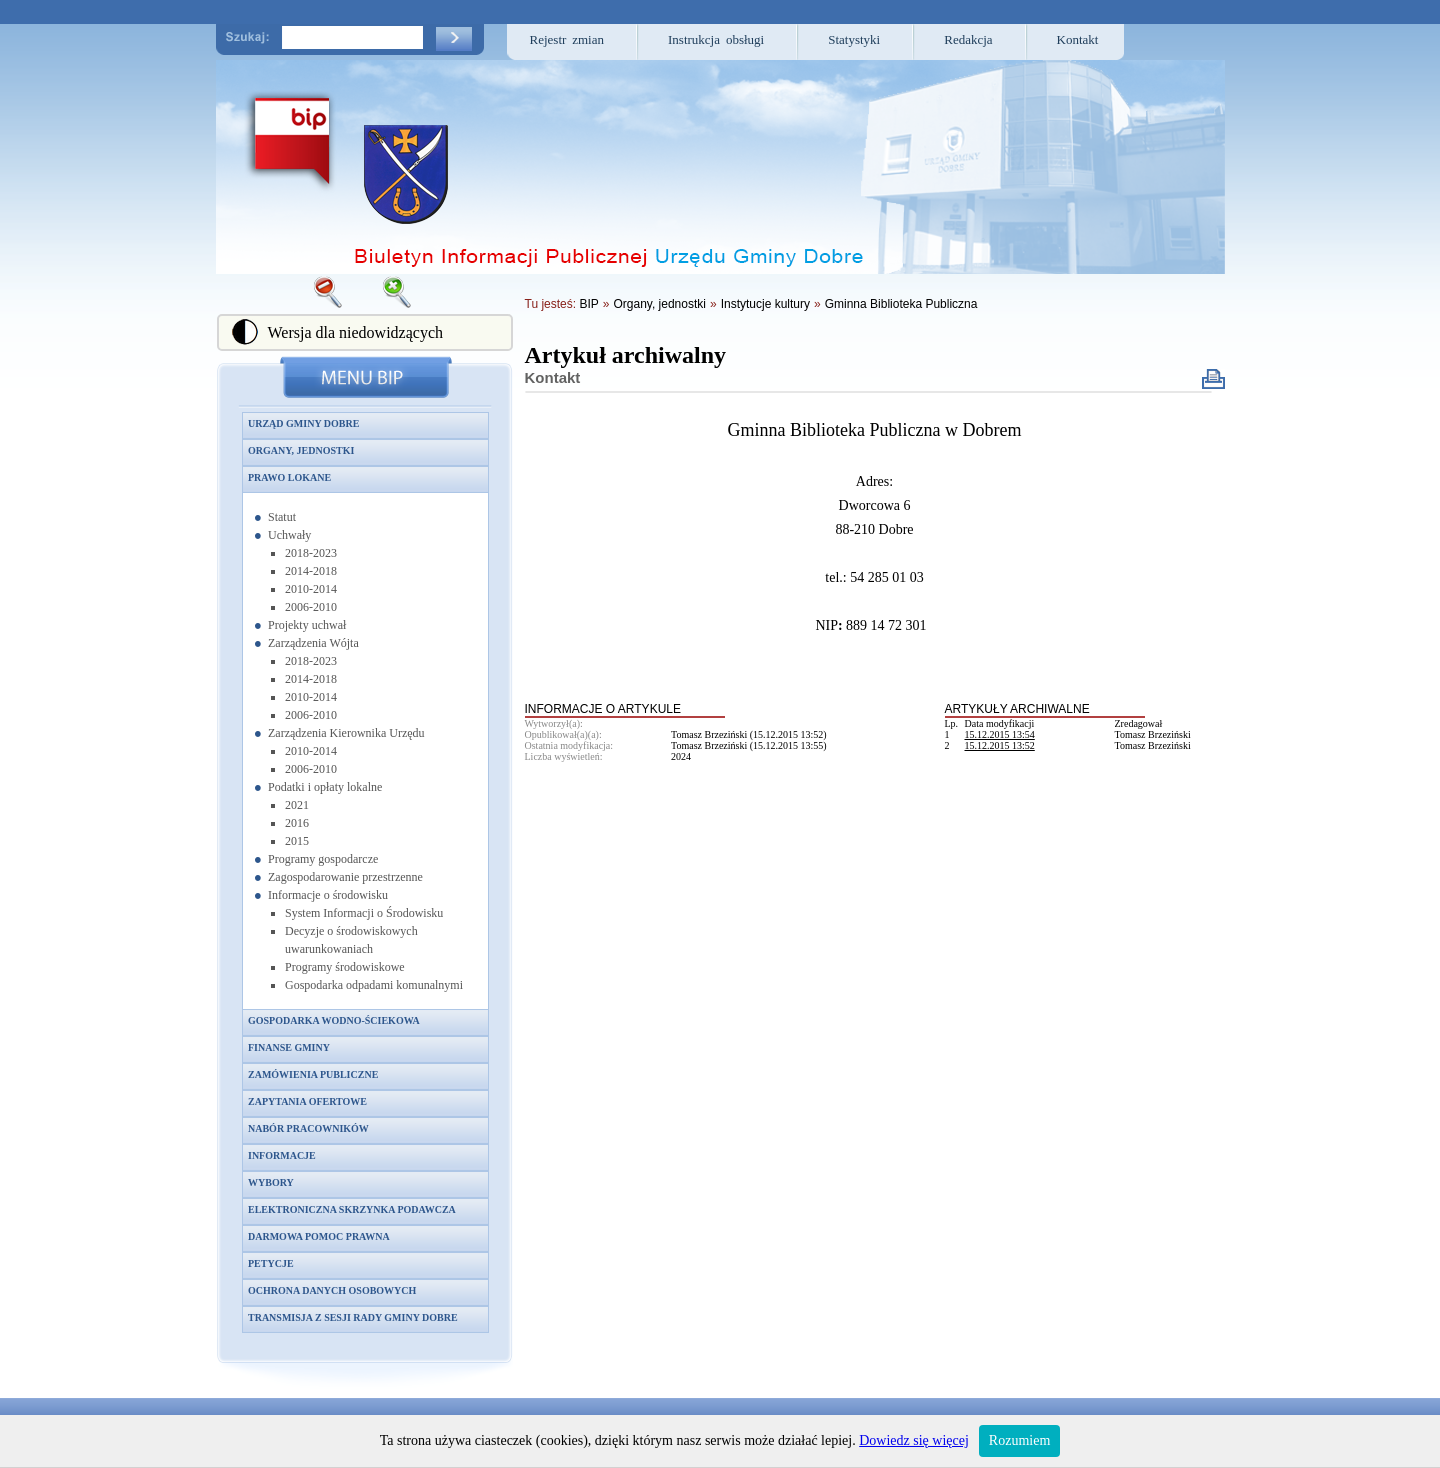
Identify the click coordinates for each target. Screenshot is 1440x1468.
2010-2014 (311, 589)
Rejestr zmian (567, 39)
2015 (297, 841)
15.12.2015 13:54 (1000, 734)
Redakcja (968, 39)
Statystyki (854, 39)
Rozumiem (1019, 1440)
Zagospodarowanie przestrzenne (345, 877)
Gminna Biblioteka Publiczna (901, 304)
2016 (297, 823)
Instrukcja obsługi (716, 39)
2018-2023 (311, 553)
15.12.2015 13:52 (1000, 745)
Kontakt (1078, 39)
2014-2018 (311, 571)
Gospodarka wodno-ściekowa (334, 1020)
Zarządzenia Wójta (313, 643)
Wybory (271, 1182)
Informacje (282, 1155)
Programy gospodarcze (323, 859)
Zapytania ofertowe (307, 1101)
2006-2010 (311, 607)
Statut (282, 517)
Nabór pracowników (308, 1128)
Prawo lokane (289, 477)
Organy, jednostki (301, 450)
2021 (297, 805)
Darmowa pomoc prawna (319, 1236)
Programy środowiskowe (345, 967)
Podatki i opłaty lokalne (325, 787)
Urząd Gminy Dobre (303, 423)
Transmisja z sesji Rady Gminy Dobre (353, 1317)
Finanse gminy (289, 1047)
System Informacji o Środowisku (364, 913)
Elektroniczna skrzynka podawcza (352, 1209)
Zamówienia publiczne (313, 1074)
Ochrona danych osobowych (332, 1290)
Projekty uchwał (307, 625)
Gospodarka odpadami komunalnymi (374, 985)
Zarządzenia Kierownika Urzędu (346, 733)
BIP (588, 304)
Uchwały (289, 535)
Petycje (271, 1263)
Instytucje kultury (765, 304)
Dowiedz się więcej (914, 1440)
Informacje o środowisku (328, 895)
